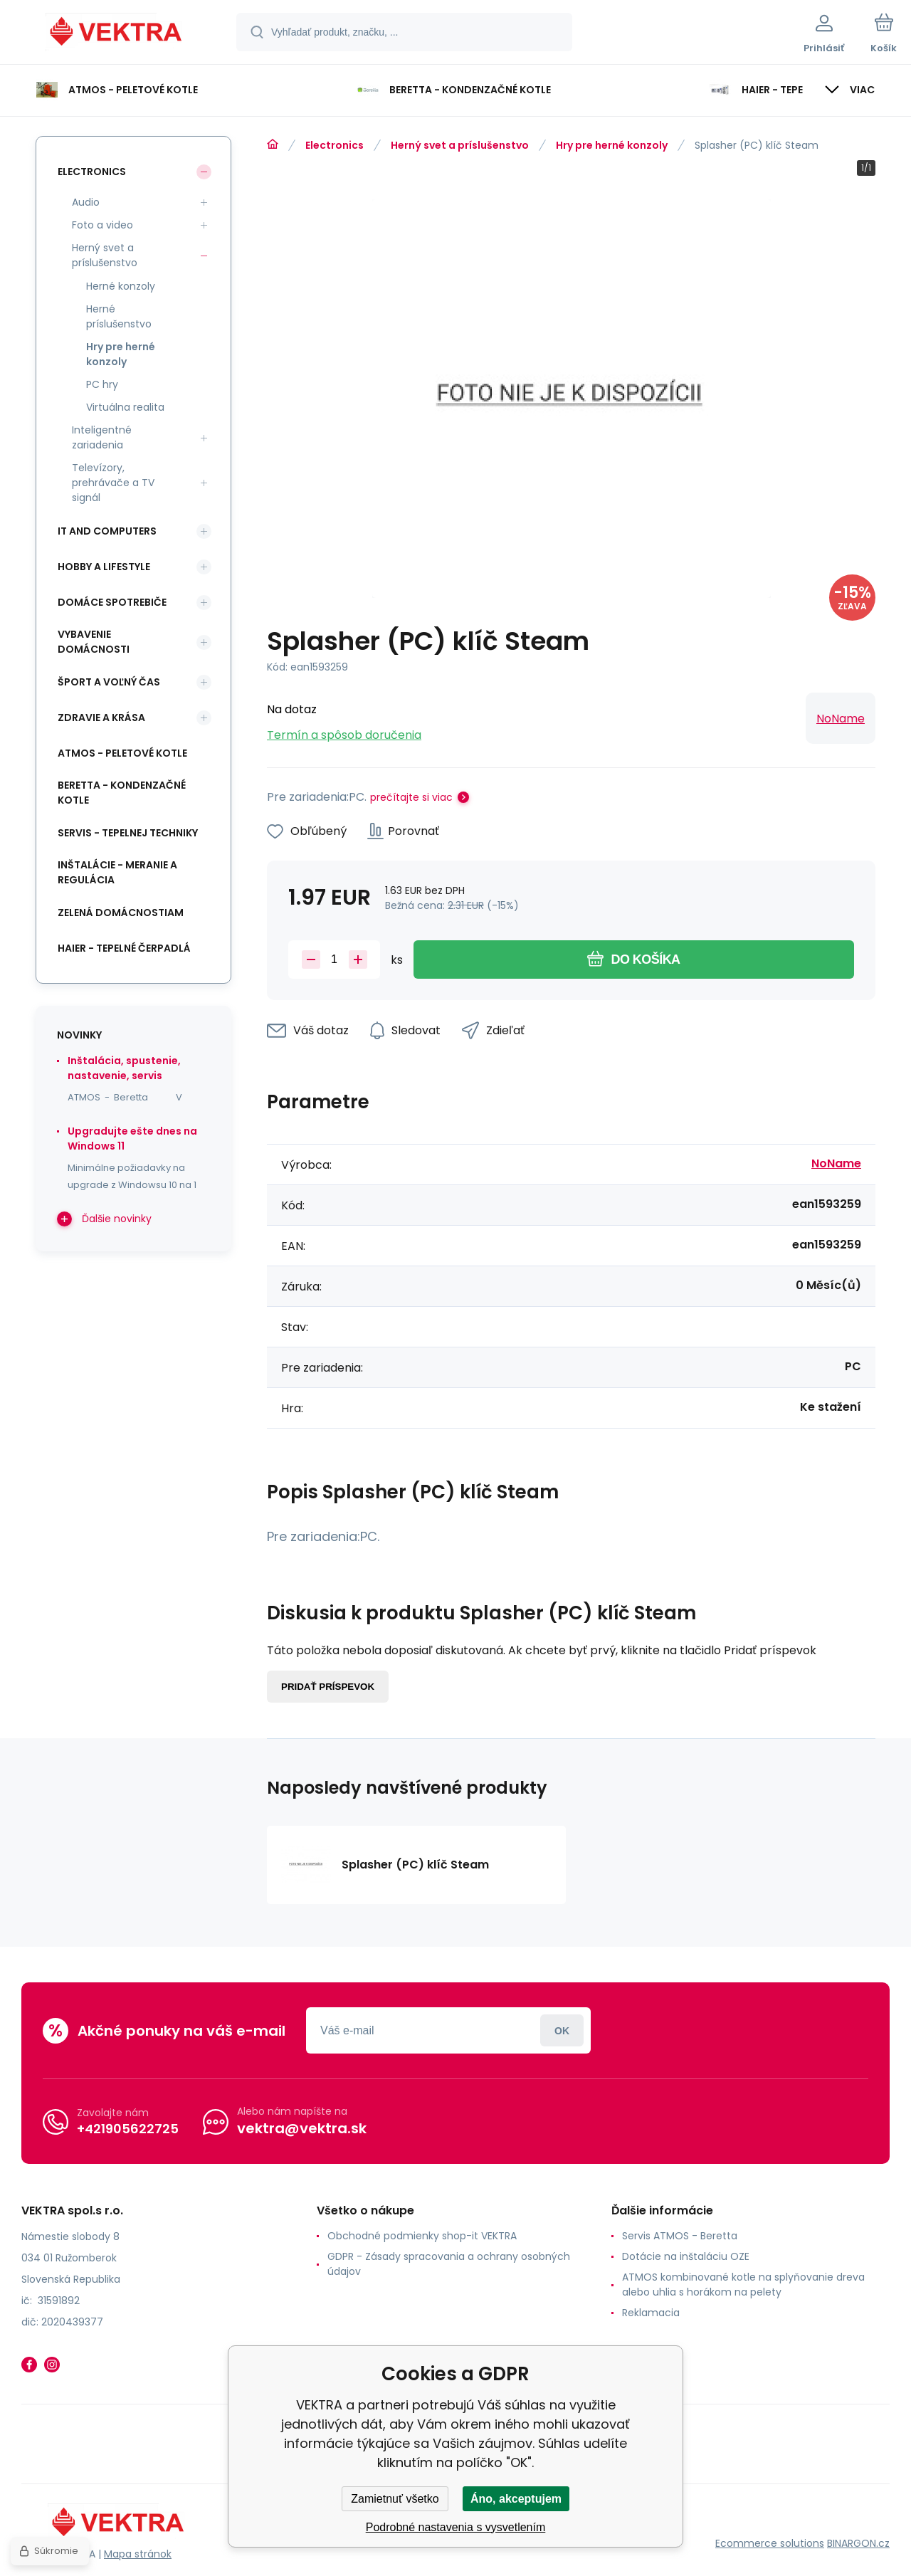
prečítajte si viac (411, 797)
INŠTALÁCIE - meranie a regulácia (117, 872)
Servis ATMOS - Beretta (679, 2236)
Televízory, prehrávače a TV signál (113, 483)
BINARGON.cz (858, 2543)
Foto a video (102, 225)
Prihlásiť (562, 2030)
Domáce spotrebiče (112, 602)
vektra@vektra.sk (302, 2128)
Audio (86, 202)
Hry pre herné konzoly (612, 145)
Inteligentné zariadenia (102, 437)
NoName (840, 718)
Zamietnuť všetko (394, 2499)
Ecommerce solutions (769, 2543)
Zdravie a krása (101, 717)
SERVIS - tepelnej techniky (128, 833)
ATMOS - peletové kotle (122, 753)
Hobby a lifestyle (104, 566)
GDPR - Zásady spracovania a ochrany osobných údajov (448, 2263)
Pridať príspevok (327, 1686)
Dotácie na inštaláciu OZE (685, 2256)
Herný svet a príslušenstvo (460, 145)
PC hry (102, 384)
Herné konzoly (120, 286)
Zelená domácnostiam (121, 912)
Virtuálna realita (125, 407)
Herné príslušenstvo (119, 316)
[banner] (117, 34)
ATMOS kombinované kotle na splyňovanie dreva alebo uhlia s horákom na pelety (743, 2284)
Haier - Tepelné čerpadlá (124, 948)
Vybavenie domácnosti (94, 641)
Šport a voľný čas (109, 682)
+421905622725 (128, 2129)
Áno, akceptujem (516, 2499)
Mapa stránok (138, 2554)
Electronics (334, 145)
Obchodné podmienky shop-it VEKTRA (422, 2236)
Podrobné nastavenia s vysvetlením (456, 2527)
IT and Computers (107, 531)
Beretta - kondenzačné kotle (122, 792)
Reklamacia (651, 2313)
